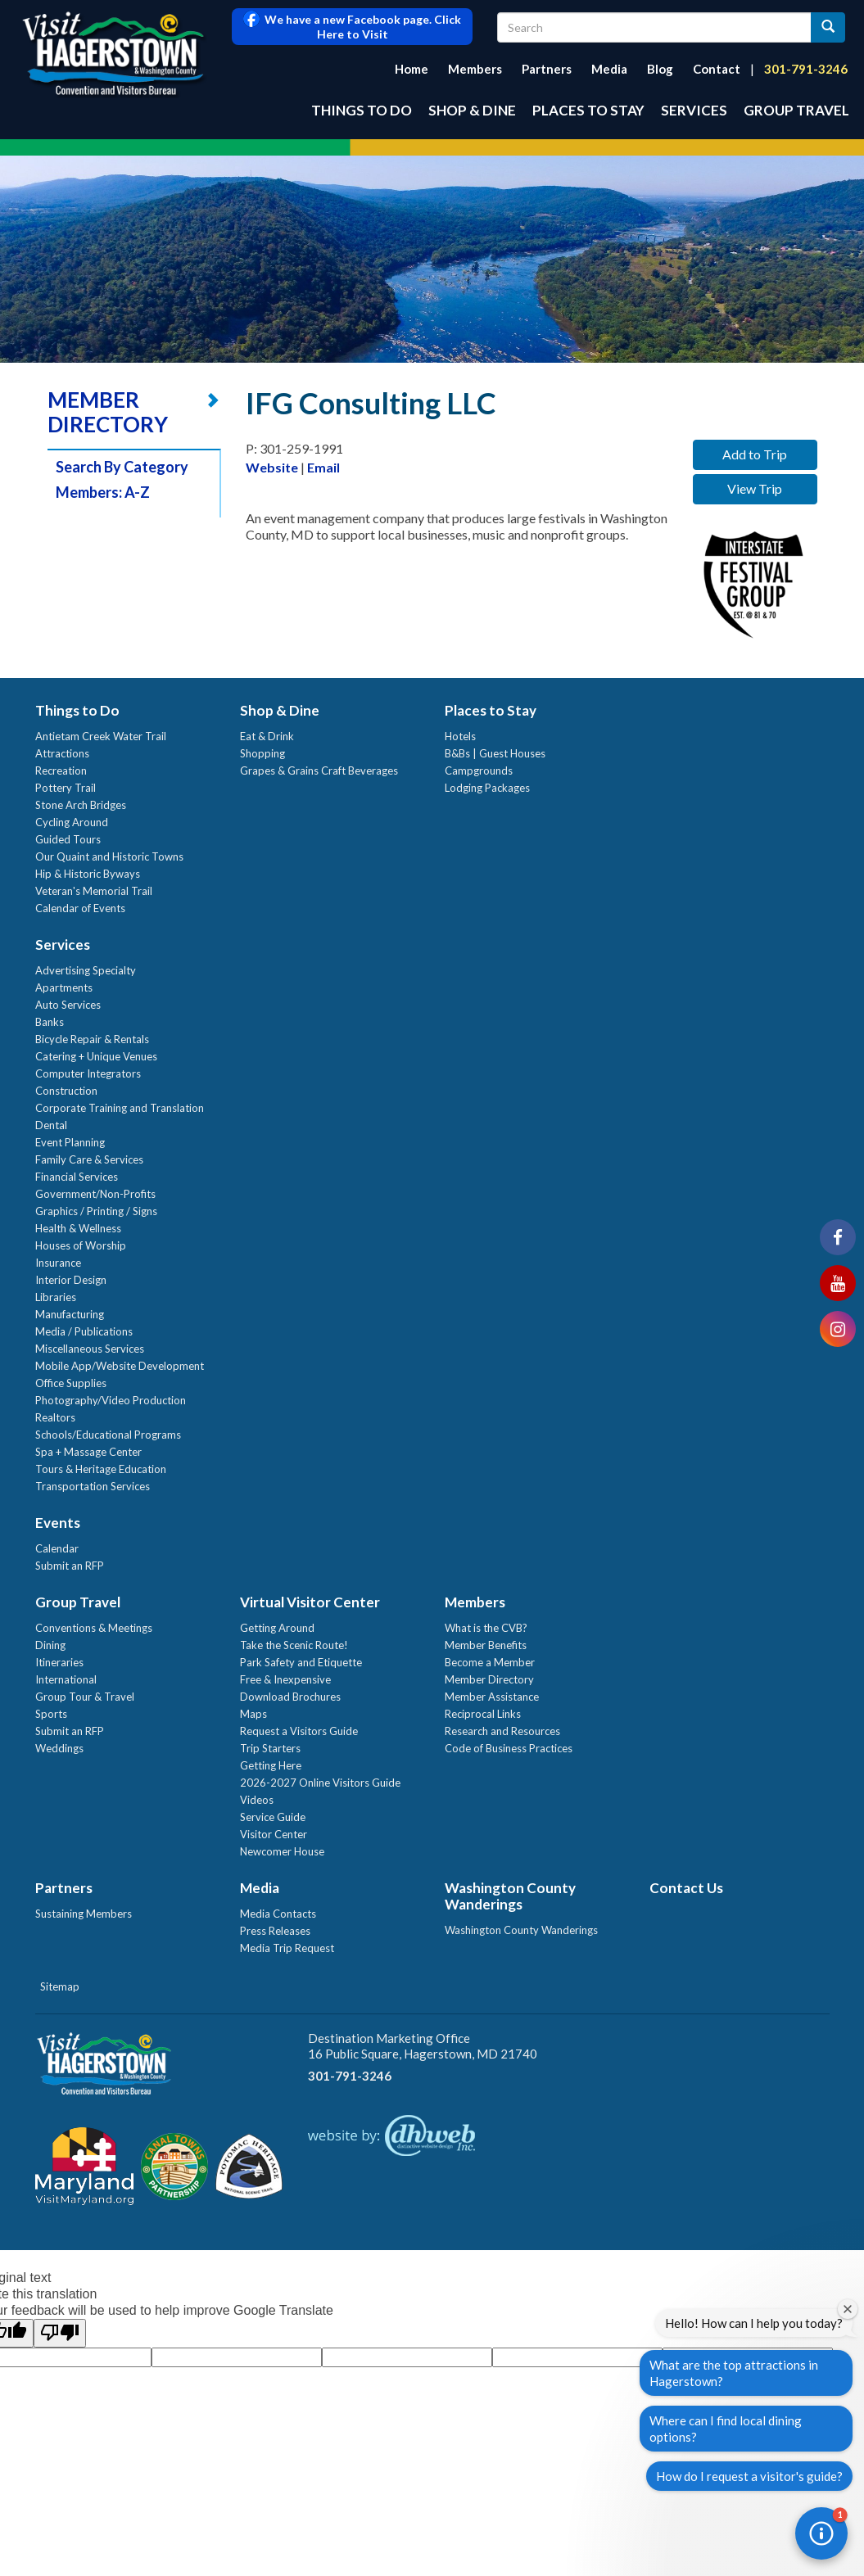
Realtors (55, 1417)
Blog (660, 68)
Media (609, 68)
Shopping (262, 753)
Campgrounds (479, 770)
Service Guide (272, 1817)
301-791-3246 (806, 68)
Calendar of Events (80, 908)
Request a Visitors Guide (299, 1731)
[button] (821, 2533)
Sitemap (59, 1986)
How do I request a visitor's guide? (749, 2476)
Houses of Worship (80, 1245)
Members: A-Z (103, 492)
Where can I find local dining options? (725, 2428)
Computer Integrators (88, 1073)
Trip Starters (270, 1748)
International (66, 1679)
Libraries (55, 1297)
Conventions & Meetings (93, 1627)
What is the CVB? (486, 1627)
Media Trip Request (287, 1948)
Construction (66, 1090)
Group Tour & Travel (84, 1696)
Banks (49, 1021)
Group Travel (796, 110)
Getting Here (270, 1765)
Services (694, 110)
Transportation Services (92, 1486)
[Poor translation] (60, 2333)
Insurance (58, 1262)
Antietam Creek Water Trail (100, 736)
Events (57, 1522)
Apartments (64, 987)
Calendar (57, 1548)
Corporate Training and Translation (119, 1107)
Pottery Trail (65, 787)
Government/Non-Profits (95, 1193)
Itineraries (59, 1662)
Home (411, 68)
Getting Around (277, 1627)
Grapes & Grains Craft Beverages (319, 770)
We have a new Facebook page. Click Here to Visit (352, 26)
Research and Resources (502, 1731)
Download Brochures (290, 1696)
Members (475, 68)
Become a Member (490, 1662)
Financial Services (76, 1176)
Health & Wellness (78, 1228)
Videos (257, 1799)
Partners (547, 68)
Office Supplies (70, 1383)
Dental (51, 1125)
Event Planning (70, 1142)
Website (272, 467)
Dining (50, 1645)
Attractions (62, 753)
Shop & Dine (472, 110)
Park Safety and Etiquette (301, 1662)
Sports (51, 1713)
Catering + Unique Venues (96, 1056)
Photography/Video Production (110, 1400)
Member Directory (489, 1679)
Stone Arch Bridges (80, 804)
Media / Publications (84, 1331)
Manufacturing (69, 1314)
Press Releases (275, 1930)
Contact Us (686, 1887)
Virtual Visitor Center (310, 1602)
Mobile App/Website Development (119, 1365)
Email (323, 467)
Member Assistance (492, 1696)
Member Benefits (486, 1645)
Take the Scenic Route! (294, 1645)
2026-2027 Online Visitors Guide (320, 1782)
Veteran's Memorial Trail (93, 890)
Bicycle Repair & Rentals (92, 1039)
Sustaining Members (83, 1913)
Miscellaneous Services (89, 1348)
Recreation (61, 770)
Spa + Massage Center (88, 1451)
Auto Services (68, 1004)
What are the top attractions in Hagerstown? (733, 2372)
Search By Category (122, 467)
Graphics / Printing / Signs (96, 1211)
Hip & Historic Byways (87, 873)
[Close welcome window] (847, 2309)
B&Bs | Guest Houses (495, 753)
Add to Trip (754, 454)
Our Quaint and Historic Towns (109, 856)
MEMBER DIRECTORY (107, 411)
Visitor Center (273, 1834)
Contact (716, 68)
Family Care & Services (89, 1159)
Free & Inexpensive (285, 1679)
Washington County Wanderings (510, 1896)
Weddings (59, 1748)
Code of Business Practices (508, 1748)
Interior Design (70, 1279)
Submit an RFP (69, 1565)
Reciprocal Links (483, 1713)
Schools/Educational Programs (108, 1434)
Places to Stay (588, 110)
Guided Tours (68, 839)
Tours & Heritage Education (100, 1469)
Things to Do (361, 110)
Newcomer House (282, 1851)
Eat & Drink (267, 736)
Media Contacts (278, 1913)
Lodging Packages (487, 787)
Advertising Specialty (85, 970)
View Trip (754, 488)
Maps (253, 1713)
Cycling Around (71, 822)
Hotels (460, 736)
